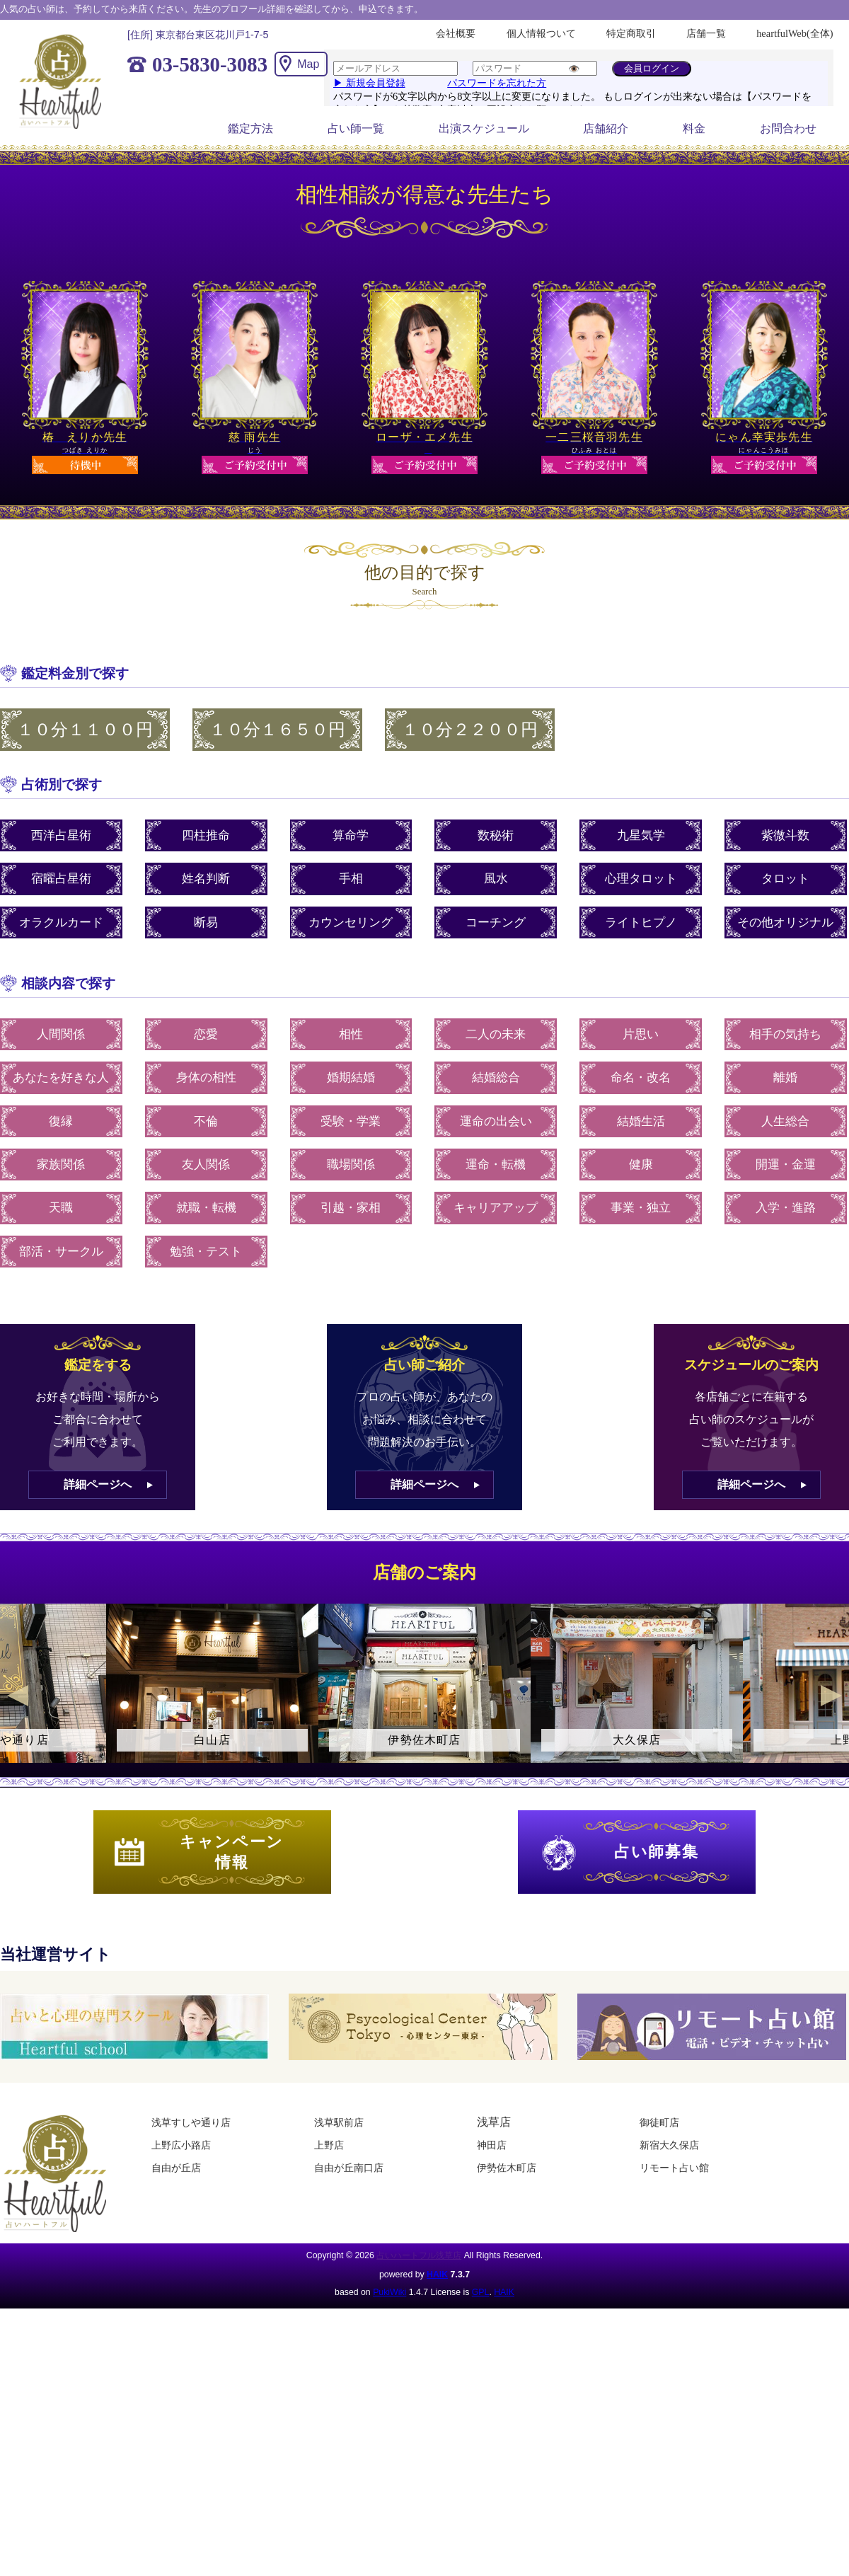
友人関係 (206, 1164)
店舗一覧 (706, 33)
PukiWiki (389, 2292)
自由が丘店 (176, 2167)
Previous (18, 1695)
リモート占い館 (674, 2167)
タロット (785, 878)
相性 (351, 1034)
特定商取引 (631, 33)
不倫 (206, 1121)
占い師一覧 (356, 128)
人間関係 (61, 1034)
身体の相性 (206, 1077)
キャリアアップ (496, 1207)
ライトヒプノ (641, 922)
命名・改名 (641, 1077)
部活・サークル (61, 1251)
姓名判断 (206, 878)
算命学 (351, 835)
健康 (641, 1164)
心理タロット (641, 878)
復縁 (61, 1121)
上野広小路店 (181, 2145)
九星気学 (641, 835)
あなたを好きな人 (61, 1077)
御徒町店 (659, 2122)
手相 (351, 878)
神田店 (492, 2145)
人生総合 (785, 1121)
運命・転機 (496, 1164)
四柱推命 (206, 835)
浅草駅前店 (339, 2122)
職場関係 (351, 1164)
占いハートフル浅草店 (418, 2255)
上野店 (329, 2145)
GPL (481, 2292)
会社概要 (455, 33)
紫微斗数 (785, 835)
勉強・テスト (206, 1251)
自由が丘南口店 (348, 2167)
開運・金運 (786, 1164)
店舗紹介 (605, 128)
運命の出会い (496, 1121)
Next (831, 1695)
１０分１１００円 (85, 729)
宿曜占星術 (61, 878)
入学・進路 (786, 1207)
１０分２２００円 (470, 729)
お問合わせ (788, 128)
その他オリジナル (785, 922)
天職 (61, 1207)
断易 (206, 922)
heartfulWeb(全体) (794, 33)
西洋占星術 (61, 835)
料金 (694, 128)
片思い (641, 1034)
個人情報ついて (541, 33)
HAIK (437, 2274)
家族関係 (61, 1164)
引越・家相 (350, 1207)
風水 (496, 878)
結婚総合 (496, 1077)
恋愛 (206, 1034)
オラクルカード (61, 922)
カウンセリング (350, 922)
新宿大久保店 (669, 2145)
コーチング (496, 922)
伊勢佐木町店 (506, 2167)
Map (308, 64)
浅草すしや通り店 (191, 2122)
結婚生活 (641, 1121)
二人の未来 (496, 1034)
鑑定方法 (250, 128)
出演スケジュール (484, 128)
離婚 (785, 1077)
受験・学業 (350, 1121)
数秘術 (496, 835)
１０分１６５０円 (277, 729)
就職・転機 (206, 1207)
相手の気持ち (785, 1034)
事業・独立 (641, 1207)
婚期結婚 (351, 1077)
